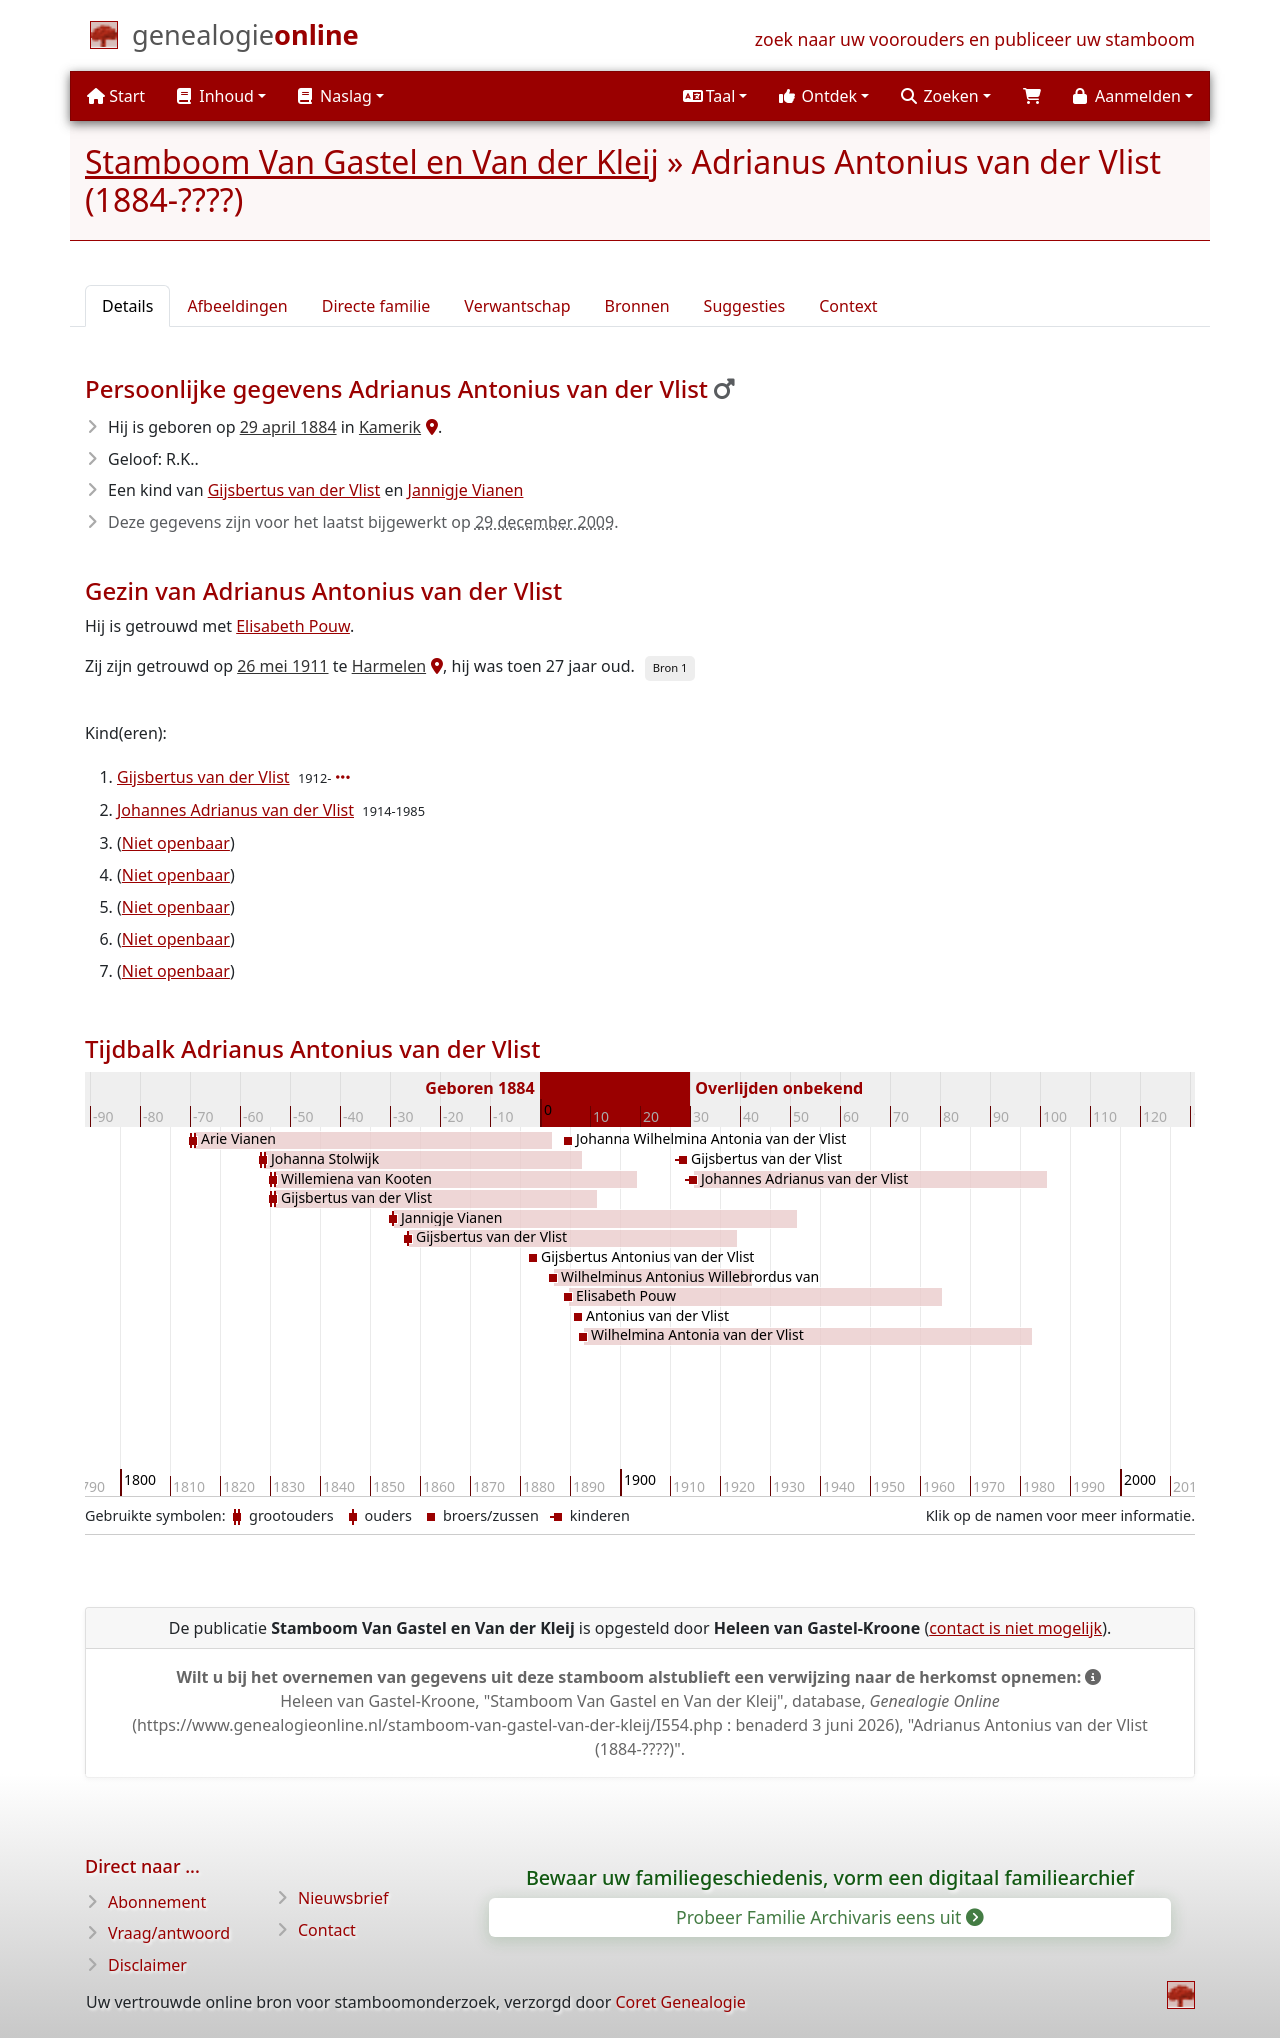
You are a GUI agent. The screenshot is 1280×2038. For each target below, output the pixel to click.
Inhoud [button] (215, 96)
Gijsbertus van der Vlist (294, 490)
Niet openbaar (176, 843)
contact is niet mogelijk (1015, 1628)
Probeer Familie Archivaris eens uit (828, 1917)
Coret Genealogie (680, 2002)
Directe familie (376, 306)
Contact (327, 1930)
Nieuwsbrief (343, 1898)
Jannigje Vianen (466, 490)
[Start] (245, 39)
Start (116, 96)
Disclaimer (147, 1965)
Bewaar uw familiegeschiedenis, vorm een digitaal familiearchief (830, 1877)
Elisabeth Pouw (293, 626)
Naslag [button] (335, 96)
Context (848, 306)
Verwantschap (517, 306)
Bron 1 (670, 667)
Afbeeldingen (237, 306)
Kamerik (390, 427)
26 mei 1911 (282, 666)
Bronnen (637, 306)
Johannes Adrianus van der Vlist (235, 810)
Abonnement (157, 1902)
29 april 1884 (288, 427)
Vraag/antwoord (169, 1933)
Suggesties (745, 306)
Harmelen (389, 666)
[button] (715, 96)
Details (127, 306)
